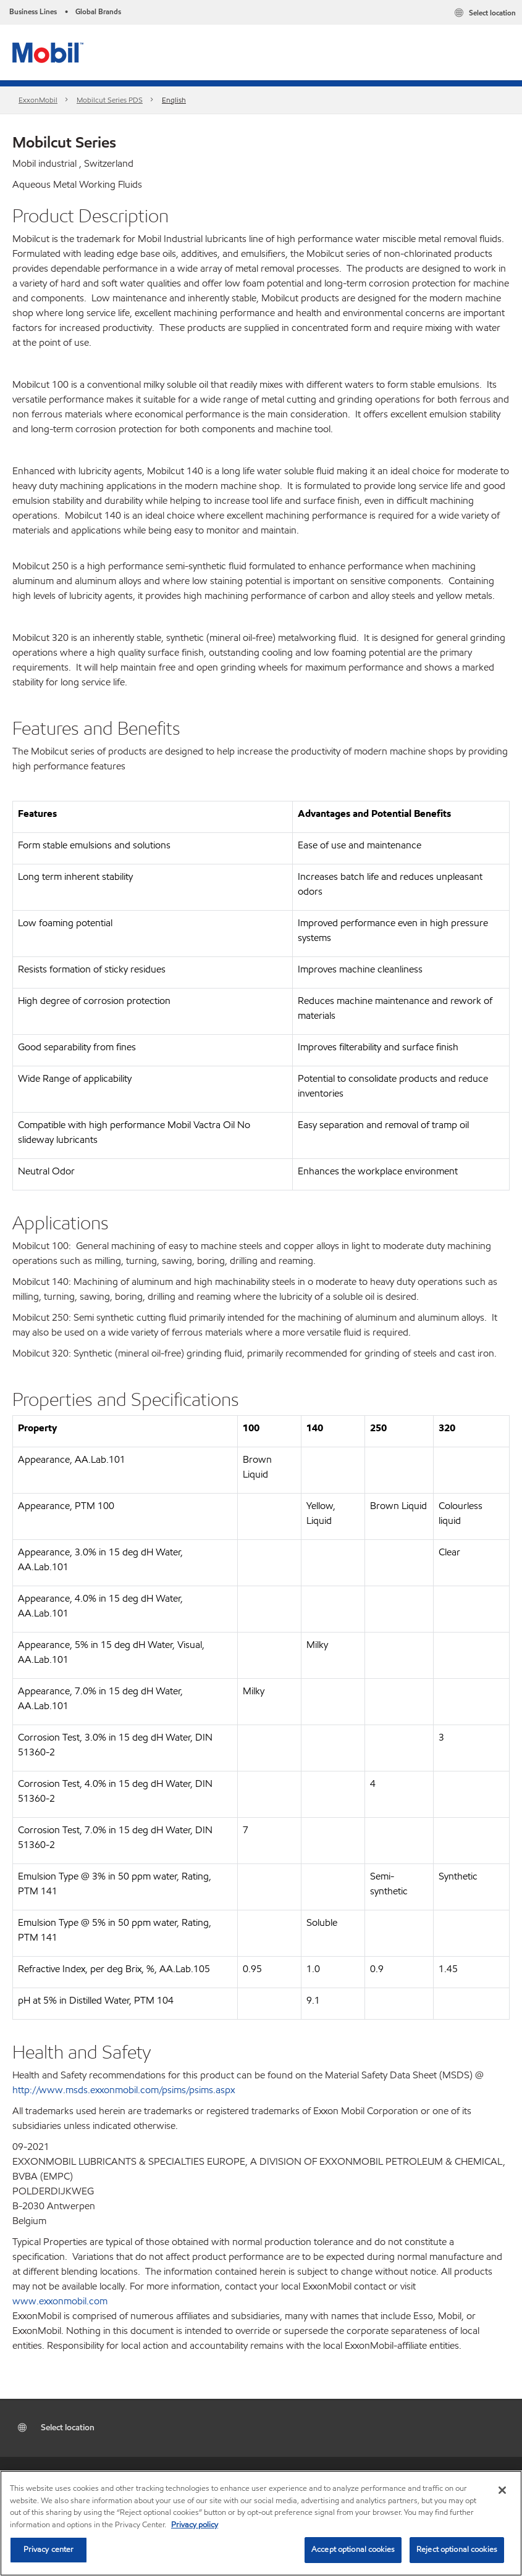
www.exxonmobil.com (59, 2300)
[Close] (502, 2490)
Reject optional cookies (456, 2549)
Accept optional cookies (353, 2549)
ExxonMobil (38, 99)
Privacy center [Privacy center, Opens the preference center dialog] (48, 2549)
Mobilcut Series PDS (110, 99)
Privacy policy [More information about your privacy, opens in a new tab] (194, 2524)
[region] (261, 2523)
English (174, 99)
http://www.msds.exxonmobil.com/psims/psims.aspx (123, 2089)
